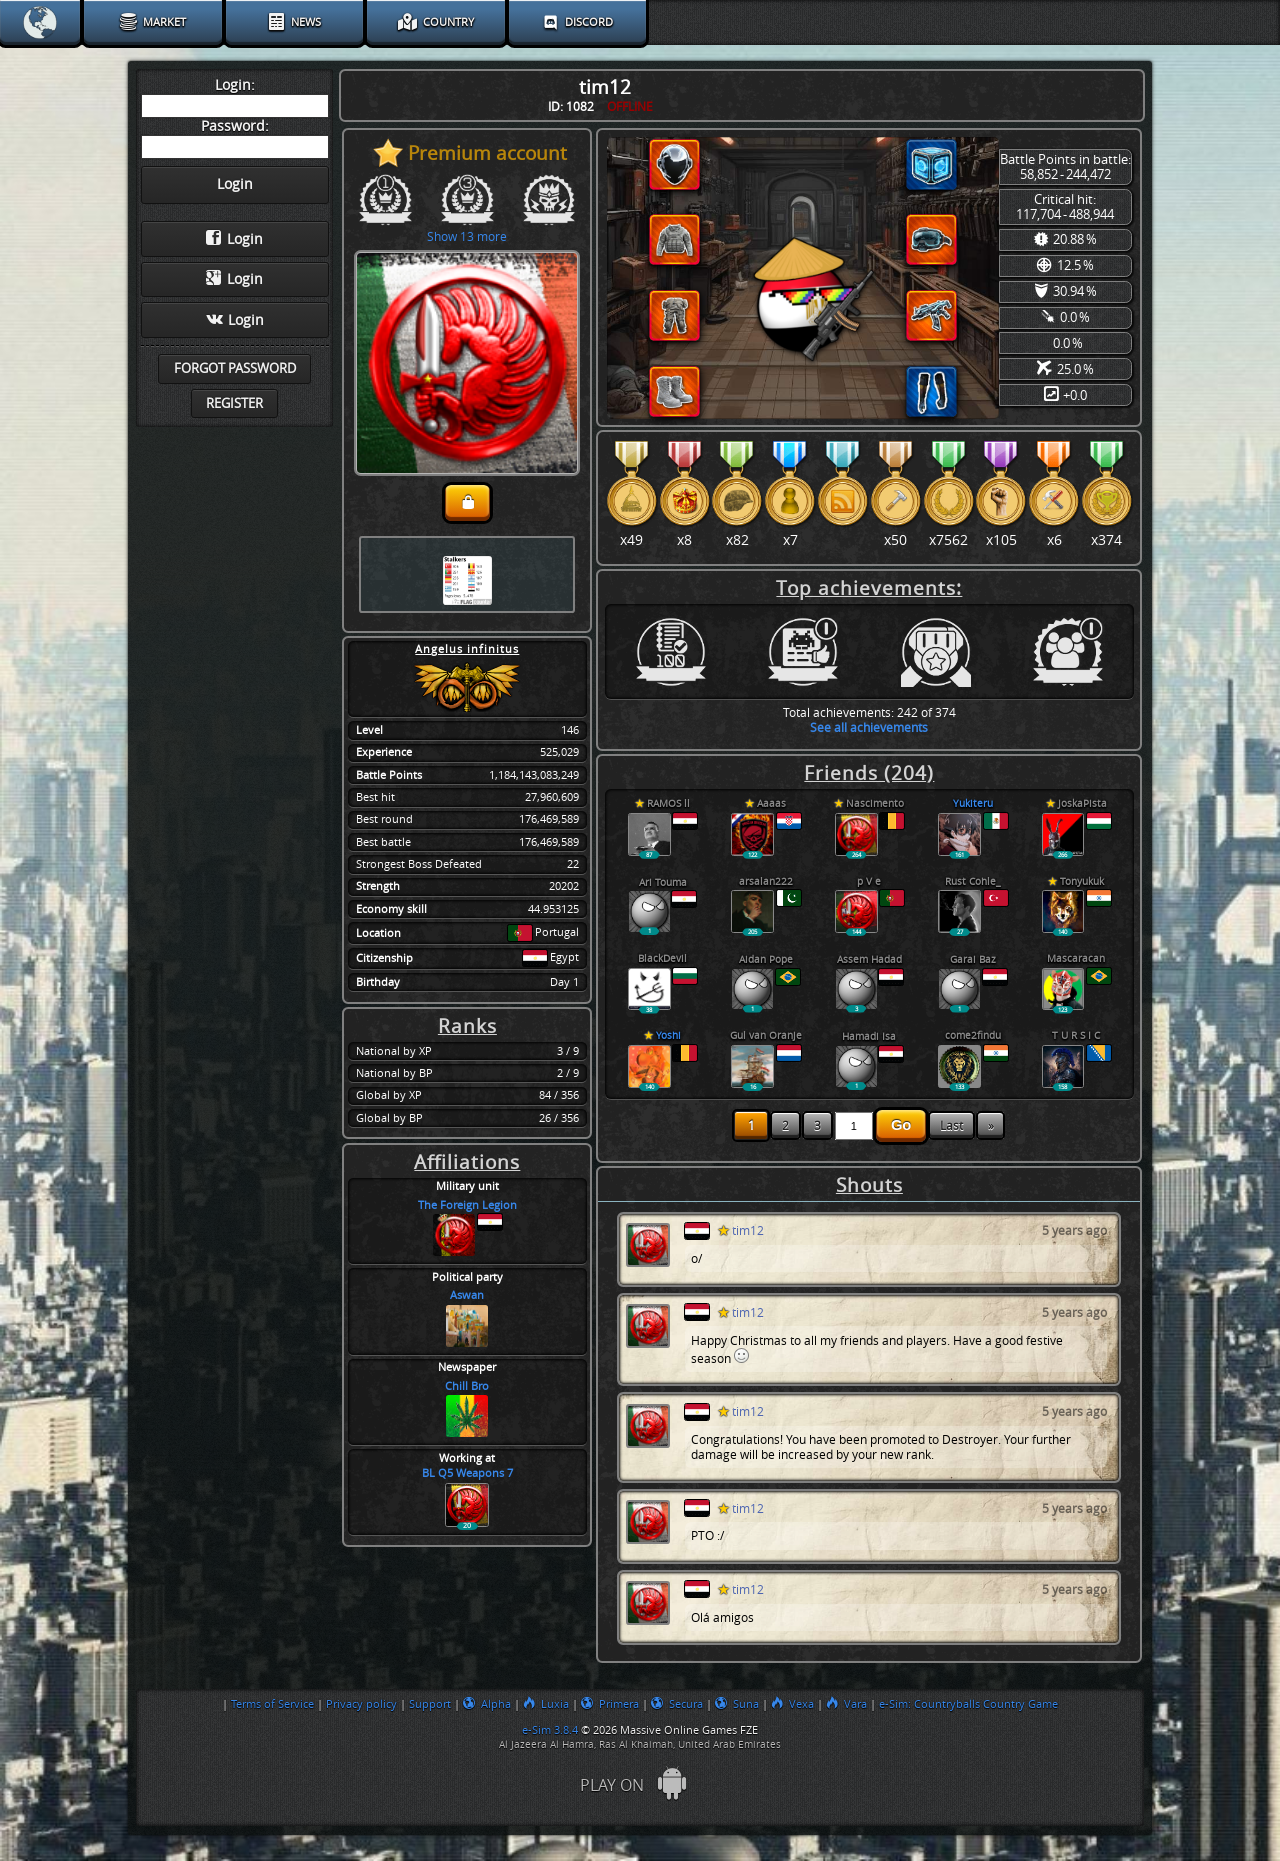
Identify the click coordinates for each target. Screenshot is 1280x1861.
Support (430, 1704)
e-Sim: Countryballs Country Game (968, 1704)
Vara (846, 1704)
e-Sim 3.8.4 (550, 1730)
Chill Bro (467, 1386)
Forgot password (235, 368)
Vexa (792, 1704)
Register (234, 403)
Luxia (546, 1704)
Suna (737, 1704)
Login (234, 239)
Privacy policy (361, 1704)
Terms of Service (272, 1704)
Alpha (487, 1704)
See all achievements (869, 727)
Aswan (467, 1295)
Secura (677, 1704)
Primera (610, 1704)
